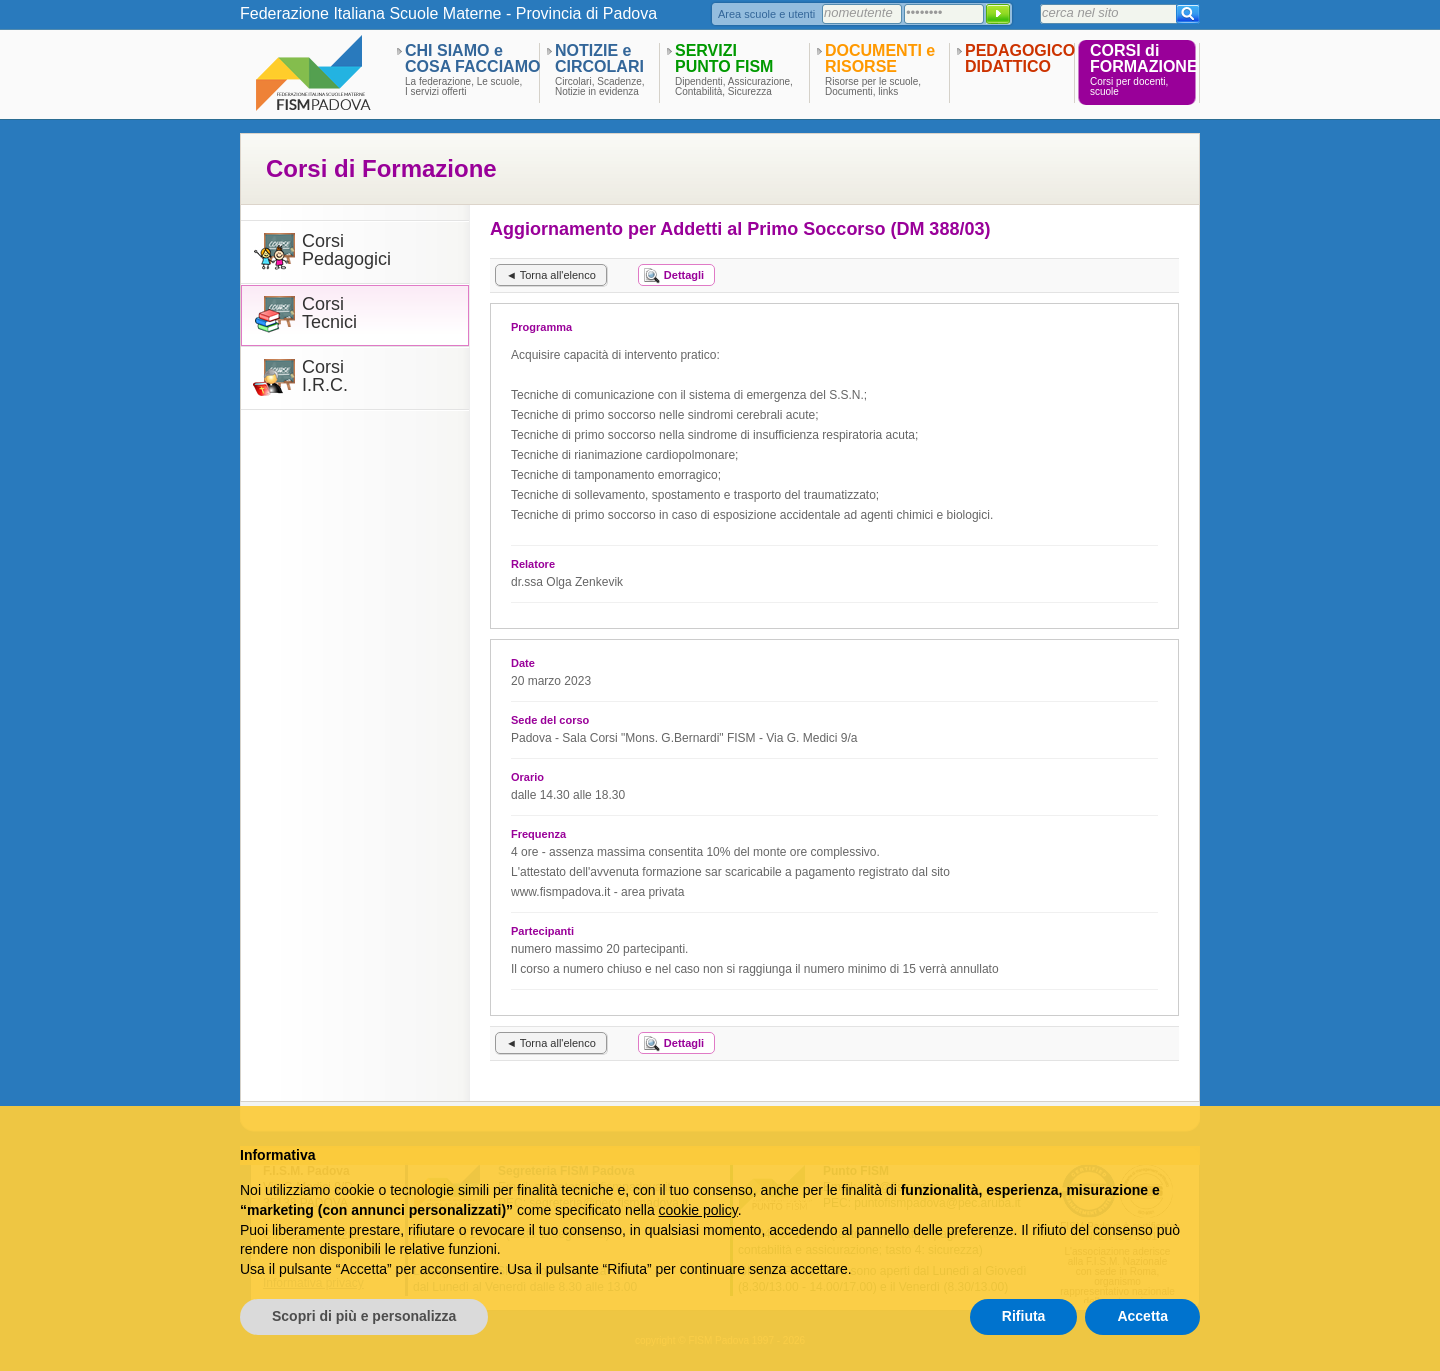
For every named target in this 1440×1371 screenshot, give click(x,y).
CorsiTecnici (329, 313)
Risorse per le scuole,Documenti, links (873, 87)
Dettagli (684, 275)
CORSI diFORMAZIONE (1144, 58)
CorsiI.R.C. (325, 376)
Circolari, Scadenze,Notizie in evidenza (599, 87)
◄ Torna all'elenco (551, 275)
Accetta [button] (1142, 1316)
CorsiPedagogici (346, 250)
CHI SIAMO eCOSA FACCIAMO (472, 58)
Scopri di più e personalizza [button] (364, 1316)
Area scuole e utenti (766, 14)
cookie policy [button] (698, 1210)
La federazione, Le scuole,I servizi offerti (463, 87)
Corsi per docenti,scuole (1129, 87)
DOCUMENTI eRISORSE (880, 58)
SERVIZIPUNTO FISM (724, 58)
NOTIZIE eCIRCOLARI (599, 58)
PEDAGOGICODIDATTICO (1020, 58)
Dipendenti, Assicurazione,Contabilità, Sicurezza (734, 87)
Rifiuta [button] (1024, 1316)
